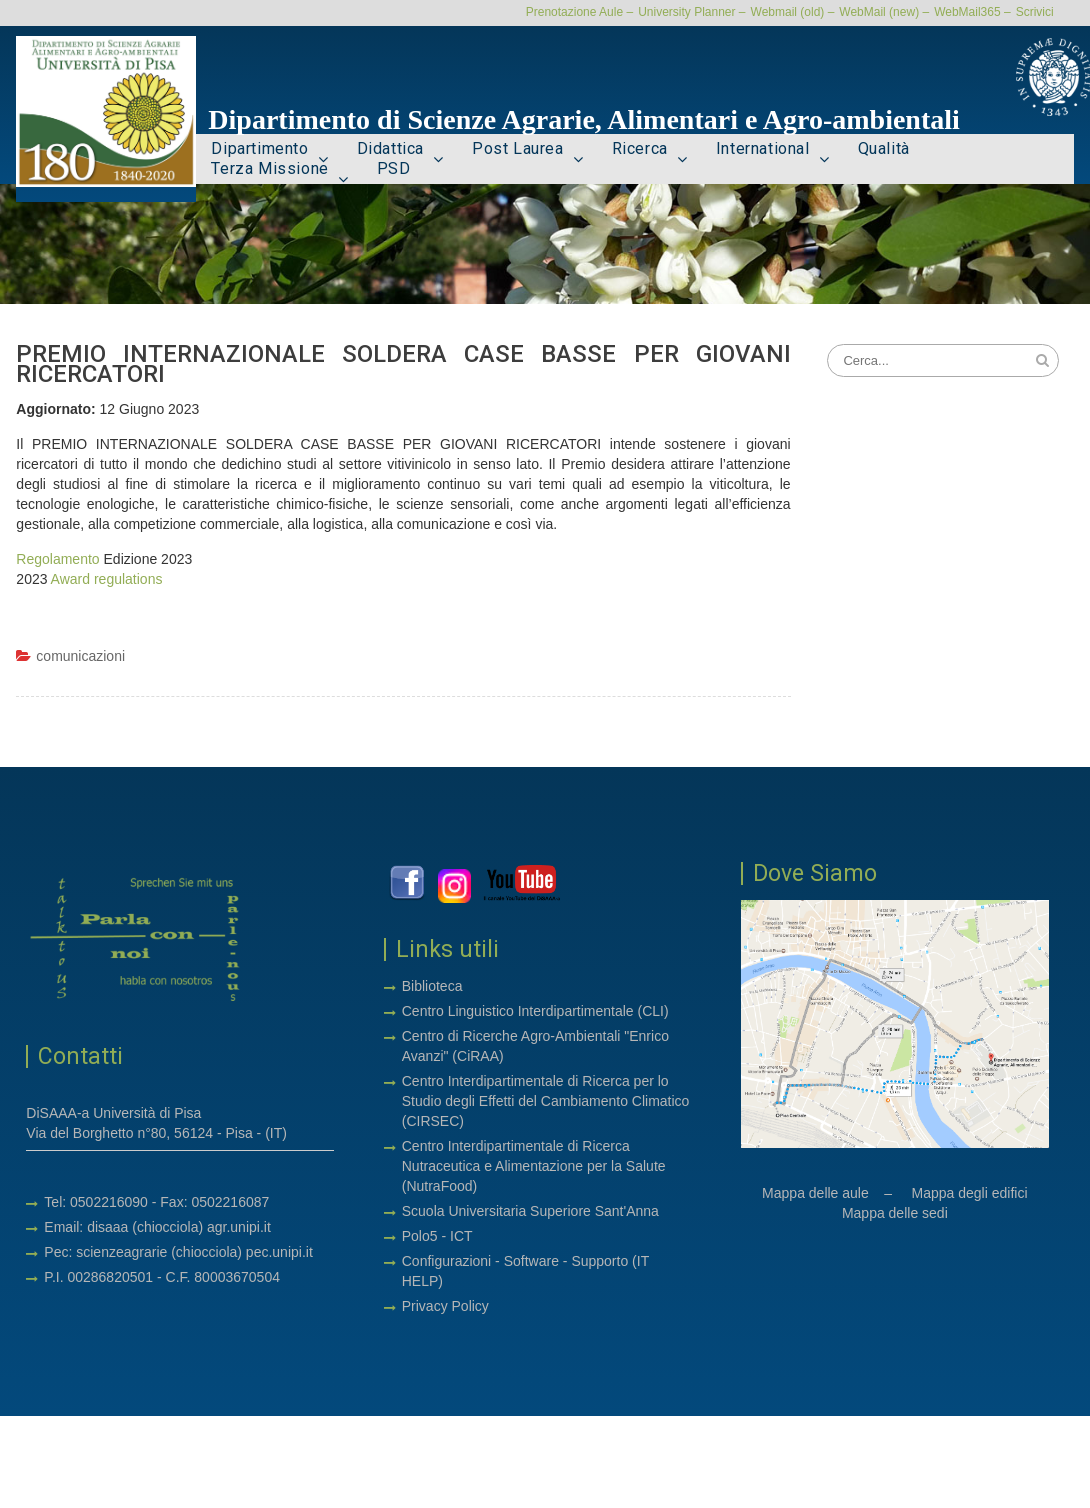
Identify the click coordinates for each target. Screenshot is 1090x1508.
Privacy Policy (445, 1308)
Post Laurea (518, 149)
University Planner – (691, 12)
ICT (461, 1238)
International (763, 149)
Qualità (884, 149)
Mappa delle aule (815, 1195)
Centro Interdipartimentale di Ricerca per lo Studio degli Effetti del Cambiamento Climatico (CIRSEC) (546, 1103)
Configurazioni (447, 1263)
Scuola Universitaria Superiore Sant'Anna (530, 1213)
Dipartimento (259, 149)
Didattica (390, 149)
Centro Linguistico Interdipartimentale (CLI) (535, 1013)
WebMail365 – (972, 12)
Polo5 (420, 1238)
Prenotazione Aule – (579, 12)
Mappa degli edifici (970, 1195)
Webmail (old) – (793, 12)
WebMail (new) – (884, 12)
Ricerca (640, 149)
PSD (394, 169)
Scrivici (1035, 12)
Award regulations (107, 581)
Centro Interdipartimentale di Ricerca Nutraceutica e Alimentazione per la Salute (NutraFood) (534, 1168)
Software (533, 1263)
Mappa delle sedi (895, 1215)
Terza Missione (269, 169)
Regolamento (57, 561)
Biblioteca (432, 988)
